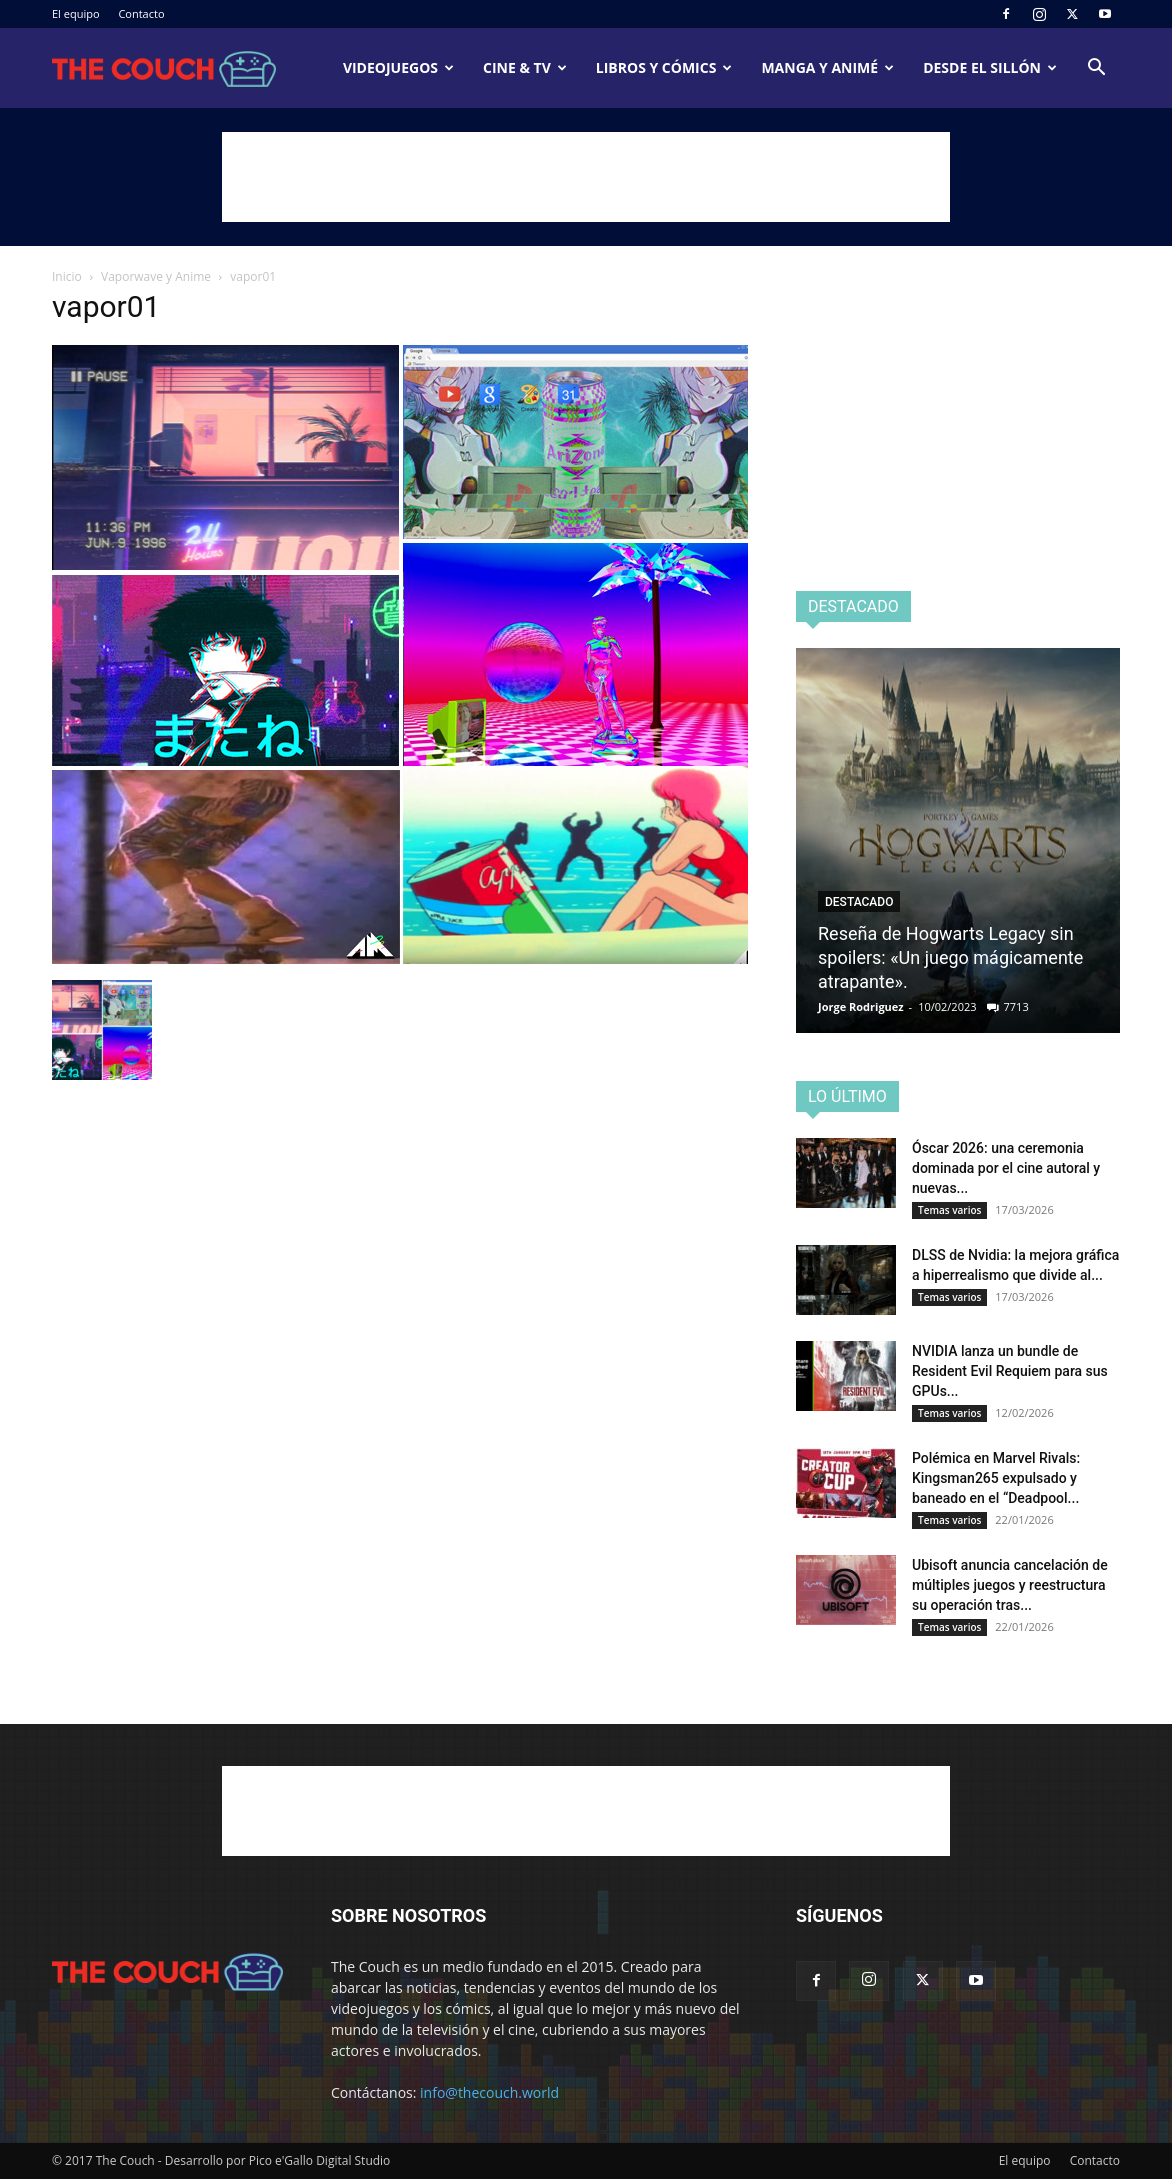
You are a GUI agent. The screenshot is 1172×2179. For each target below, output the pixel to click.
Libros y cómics (664, 67)
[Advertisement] (586, 177)
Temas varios (949, 1210)
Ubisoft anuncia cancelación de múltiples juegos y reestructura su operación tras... (1010, 1585)
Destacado (859, 902)
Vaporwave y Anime (156, 276)
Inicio (67, 276)
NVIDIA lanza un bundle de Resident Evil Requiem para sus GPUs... (1010, 1371)
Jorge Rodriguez (861, 1006)
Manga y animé (827, 67)
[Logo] (164, 68)
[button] (1096, 69)
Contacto (141, 13)
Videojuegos (398, 67)
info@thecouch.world (489, 2092)
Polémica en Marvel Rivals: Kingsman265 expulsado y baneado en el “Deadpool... (996, 1478)
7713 (1016, 1006)
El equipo (76, 13)
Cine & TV (525, 67)
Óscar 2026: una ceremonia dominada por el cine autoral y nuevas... (1006, 1168)
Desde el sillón (990, 67)
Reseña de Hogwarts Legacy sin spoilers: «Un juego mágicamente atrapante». (950, 957)
